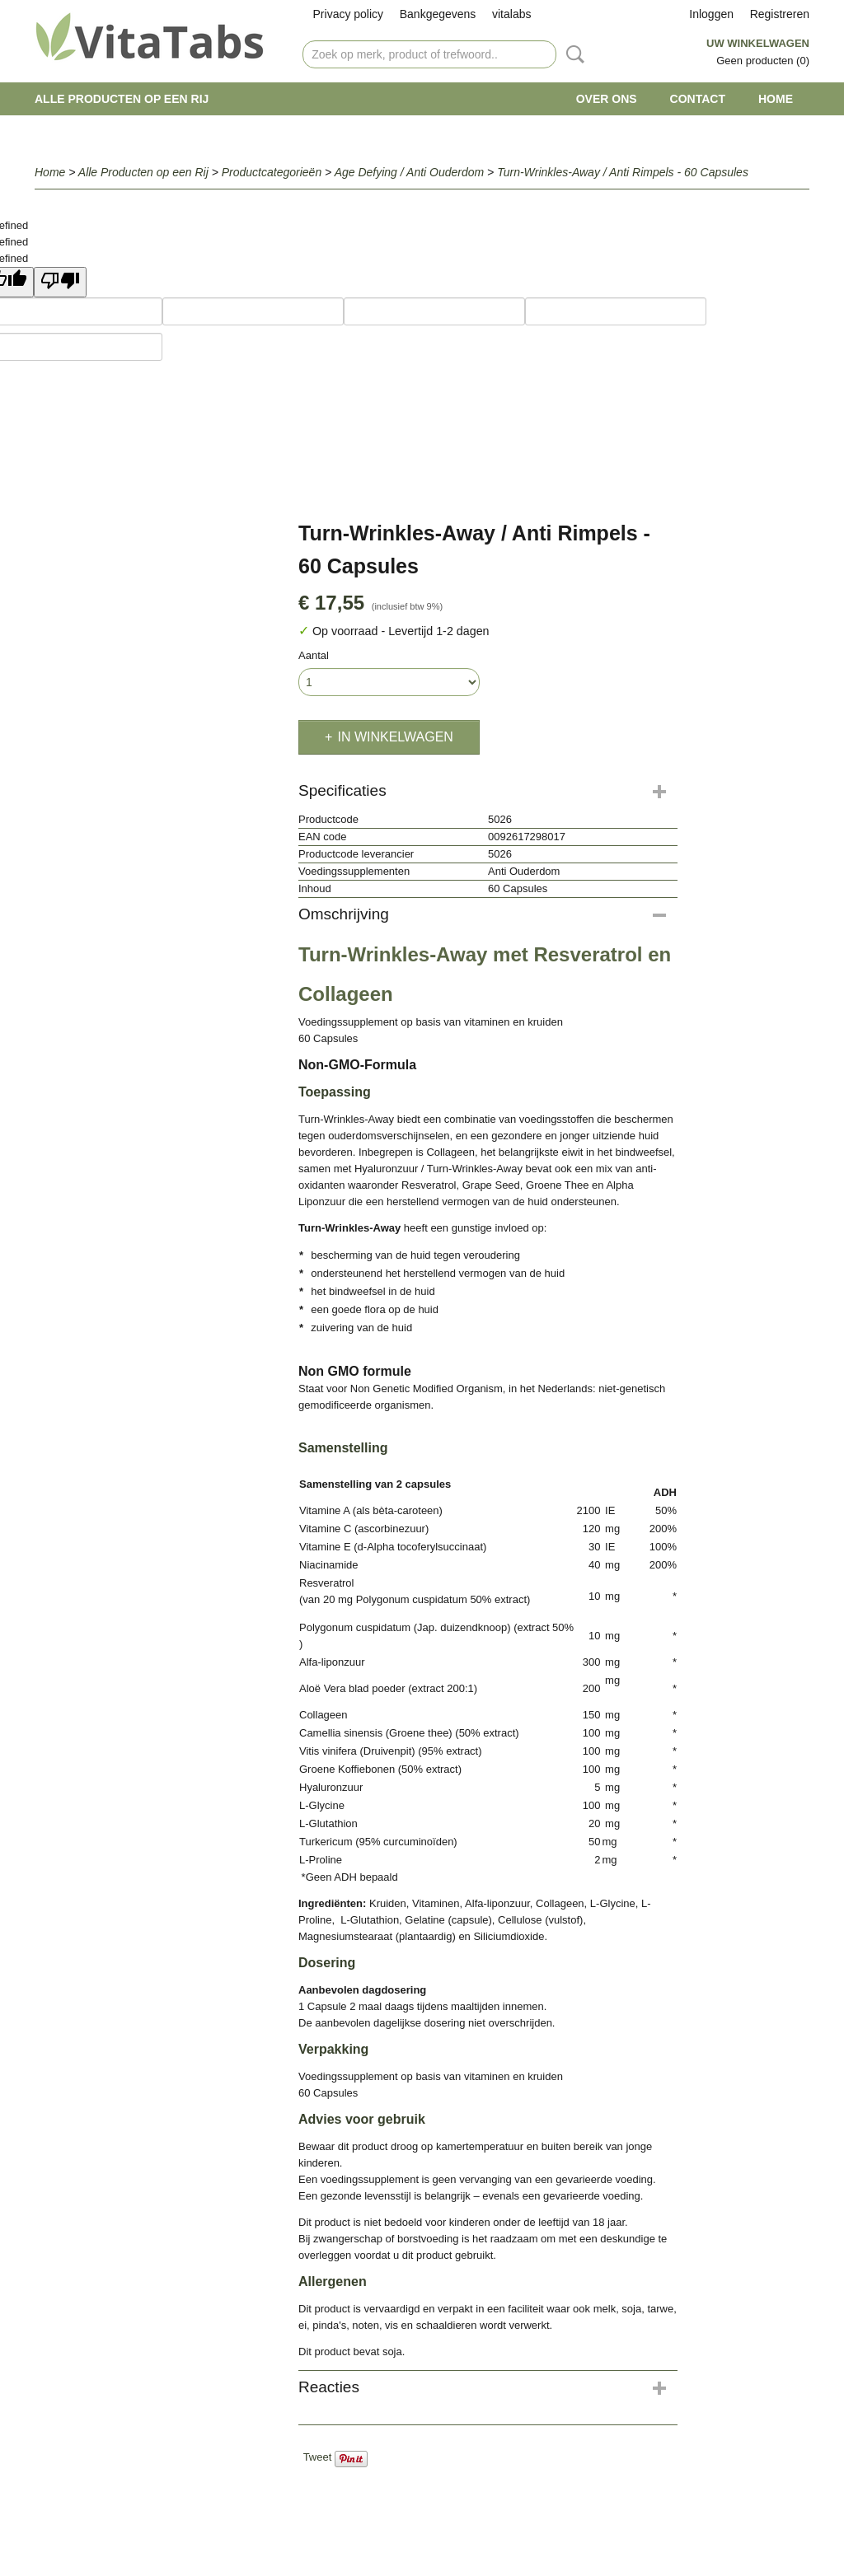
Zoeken (572, 54)
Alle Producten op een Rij (122, 98)
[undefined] (60, 282)
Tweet (317, 2457)
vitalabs (511, 14)
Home (775, 98)
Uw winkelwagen (757, 43)
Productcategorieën (271, 172)
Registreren (779, 14)
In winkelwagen (394, 737)
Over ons (606, 98)
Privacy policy (348, 14)
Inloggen (711, 14)
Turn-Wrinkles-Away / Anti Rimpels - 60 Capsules (622, 172)
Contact (697, 98)
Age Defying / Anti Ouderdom (410, 172)
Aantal (313, 655)
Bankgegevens (438, 14)
